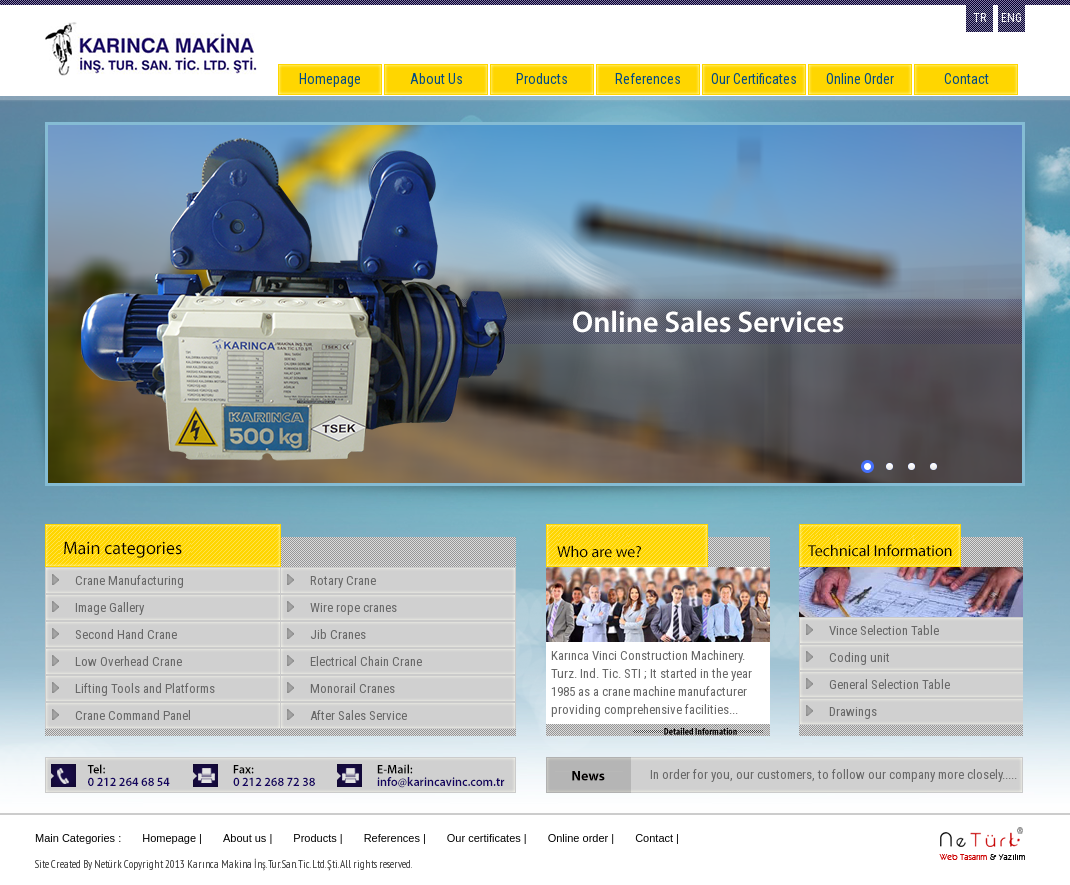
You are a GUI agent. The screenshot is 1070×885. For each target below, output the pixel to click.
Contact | (657, 838)
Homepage (330, 79)
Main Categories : (78, 838)
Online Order (860, 79)
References (648, 79)
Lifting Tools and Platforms (145, 688)
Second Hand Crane (126, 634)
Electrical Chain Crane (366, 661)
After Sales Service (358, 715)
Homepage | (172, 838)
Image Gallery (109, 607)
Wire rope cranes (353, 607)
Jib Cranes (338, 634)
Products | (317, 838)
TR (979, 18)
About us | (247, 838)
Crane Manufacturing (129, 580)
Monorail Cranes (352, 688)
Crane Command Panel (133, 715)
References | (395, 838)
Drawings (853, 711)
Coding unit (859, 657)
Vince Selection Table (884, 630)
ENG (1011, 18)
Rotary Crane (343, 580)
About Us (436, 79)
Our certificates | (487, 838)
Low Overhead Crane (128, 661)
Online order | (581, 838)
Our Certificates (754, 79)
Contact (966, 79)
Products (542, 79)
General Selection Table (889, 684)
